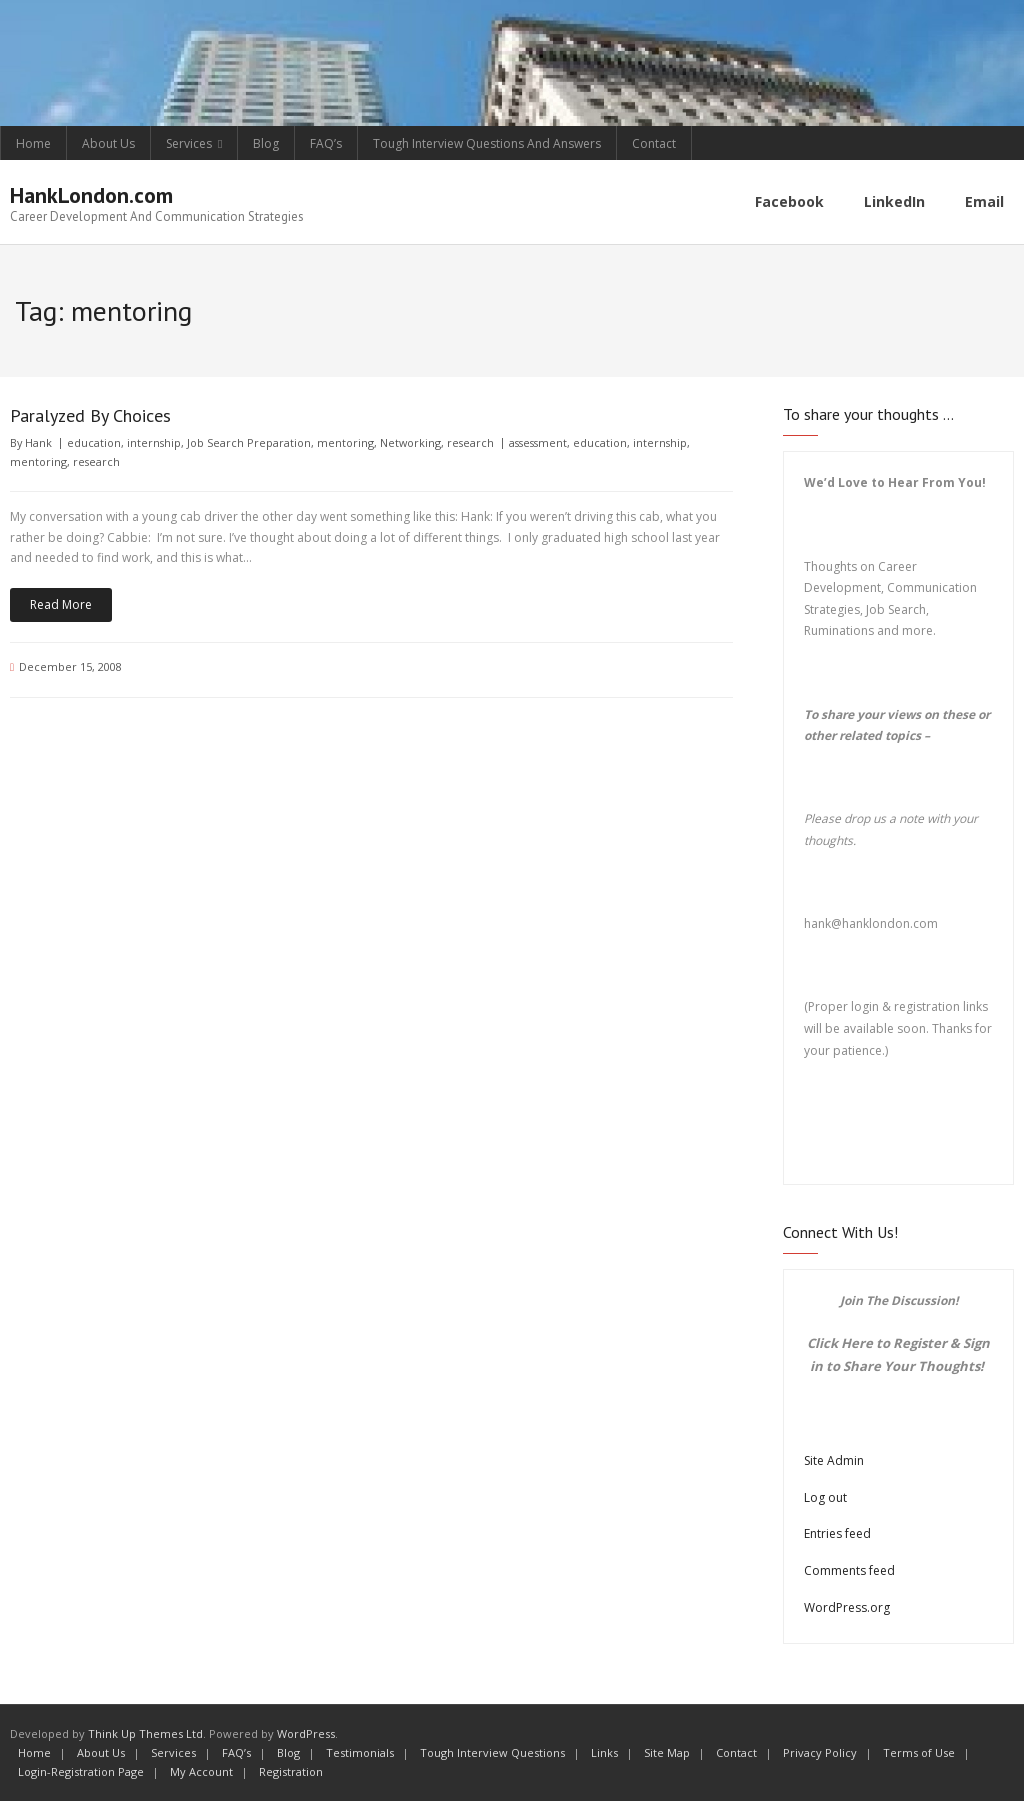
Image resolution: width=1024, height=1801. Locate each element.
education (94, 442)
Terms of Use (919, 1752)
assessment (538, 442)
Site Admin (834, 1460)
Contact (654, 143)
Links (604, 1752)
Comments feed (849, 1570)
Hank (38, 442)
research (470, 442)
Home (33, 143)
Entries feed (837, 1533)
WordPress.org (847, 1606)
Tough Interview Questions (492, 1752)
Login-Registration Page (81, 1770)
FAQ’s (326, 143)
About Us (108, 143)
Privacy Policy (820, 1752)
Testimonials (360, 1752)
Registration (291, 1770)
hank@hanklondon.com (871, 923)
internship (154, 442)
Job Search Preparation (249, 442)
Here (857, 1343)
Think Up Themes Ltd (145, 1733)
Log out (825, 1497)
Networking (410, 442)
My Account (201, 1770)
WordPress (306, 1733)
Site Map (667, 1752)
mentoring (345, 442)
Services (189, 143)
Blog (266, 143)
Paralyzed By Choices (90, 415)
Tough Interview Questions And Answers (487, 143)
